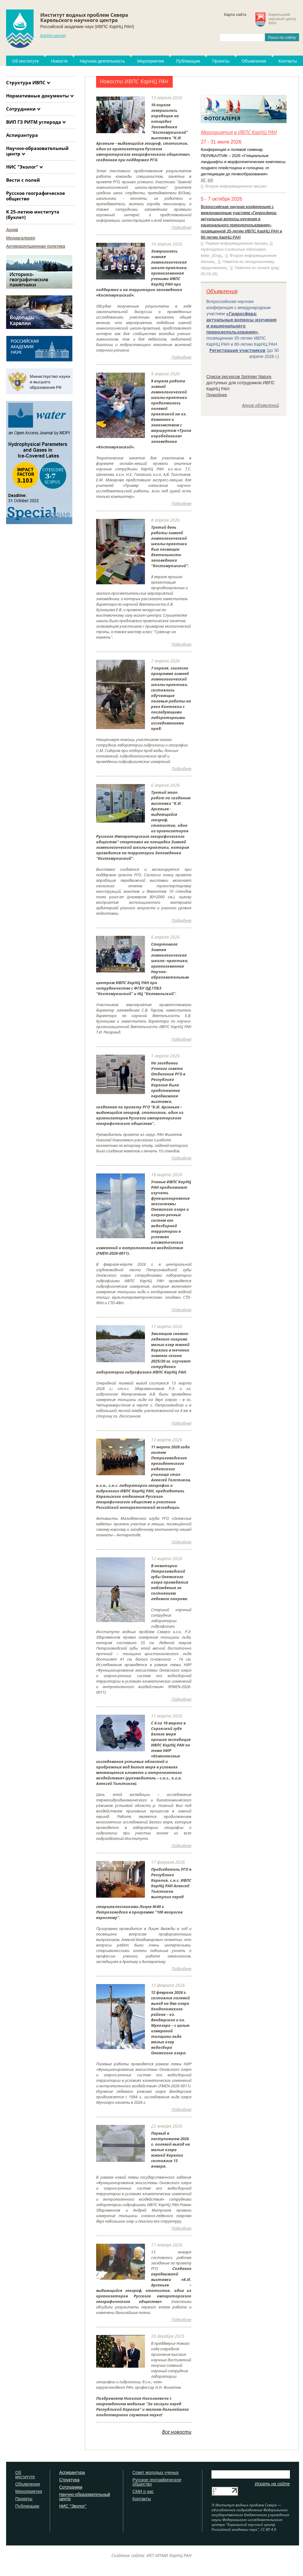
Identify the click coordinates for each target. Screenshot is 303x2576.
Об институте (25, 61)
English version (53, 35)
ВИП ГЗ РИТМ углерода (33, 122)
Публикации (188, 61)
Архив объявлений (260, 405)
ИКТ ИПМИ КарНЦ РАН (169, 2555)
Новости (59, 61)
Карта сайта (235, 14)
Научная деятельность (102, 61)
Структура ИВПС (25, 82)
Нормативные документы (37, 96)
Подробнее (216, 394)
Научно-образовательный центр (37, 151)
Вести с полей (23, 180)
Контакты (141, 2499)
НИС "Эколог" (22, 167)
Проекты (220, 61)
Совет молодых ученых (155, 2472)
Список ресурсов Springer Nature (238, 376)
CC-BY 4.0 (268, 2529)
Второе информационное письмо (235, 186)
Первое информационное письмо (236, 243)
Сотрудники (21, 109)
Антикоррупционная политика (35, 246)
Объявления (254, 61)
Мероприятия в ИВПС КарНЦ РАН (239, 132)
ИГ (203, 180)
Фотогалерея (222, 118)
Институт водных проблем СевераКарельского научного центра (84, 18)
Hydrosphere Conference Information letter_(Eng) (233, 252)
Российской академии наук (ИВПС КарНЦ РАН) (87, 26)
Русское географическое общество (35, 196)
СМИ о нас (143, 2491)
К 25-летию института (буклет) (32, 214)
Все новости (176, 2432)
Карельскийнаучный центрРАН (282, 19)
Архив (12, 229)
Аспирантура (22, 135)
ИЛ (210, 180)
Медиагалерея (20, 237)
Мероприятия (150, 61)
